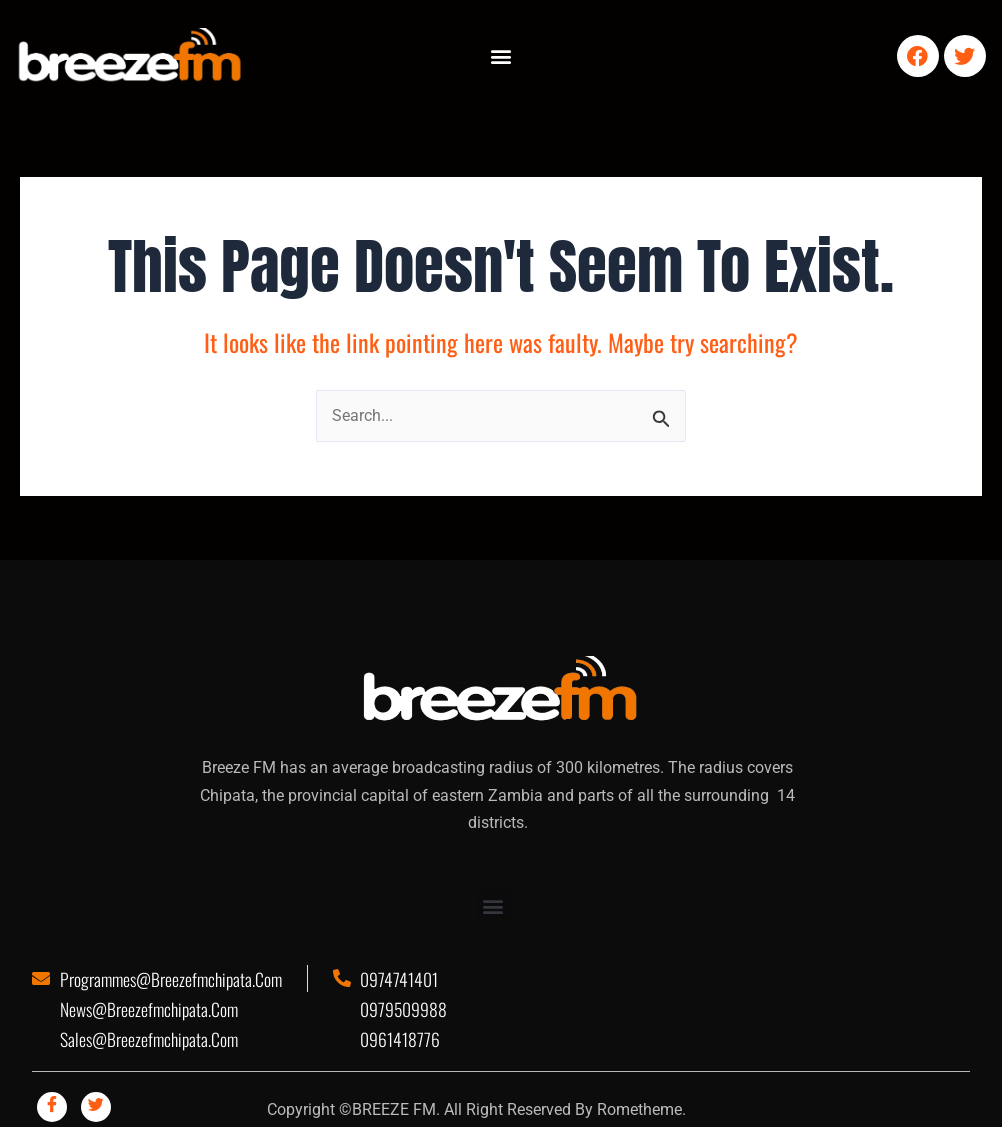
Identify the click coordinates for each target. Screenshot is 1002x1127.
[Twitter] (96, 1107)
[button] (500, 56)
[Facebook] (52, 1107)
